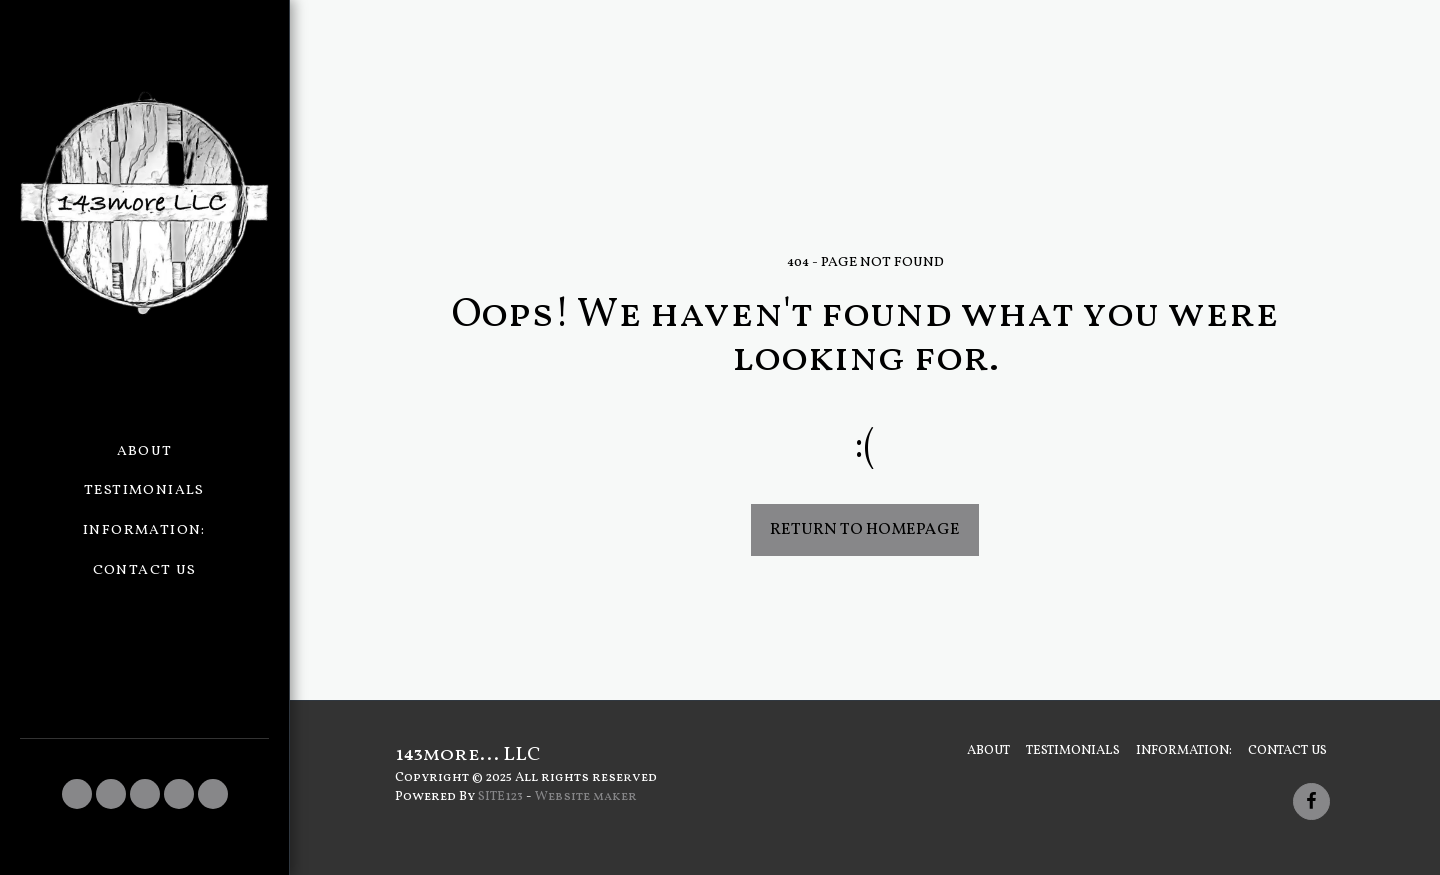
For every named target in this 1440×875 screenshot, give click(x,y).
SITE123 (500, 796)
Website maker (586, 796)
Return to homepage (865, 529)
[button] (77, 794)
